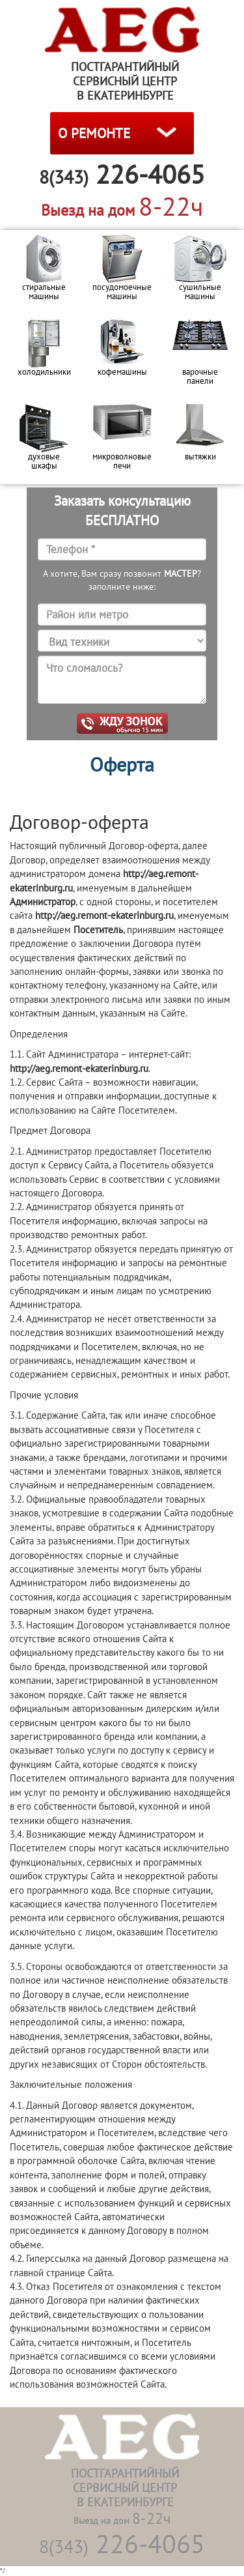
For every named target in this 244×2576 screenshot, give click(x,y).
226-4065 (122, 2543)
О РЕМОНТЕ (94, 133)
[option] (44, 272)
